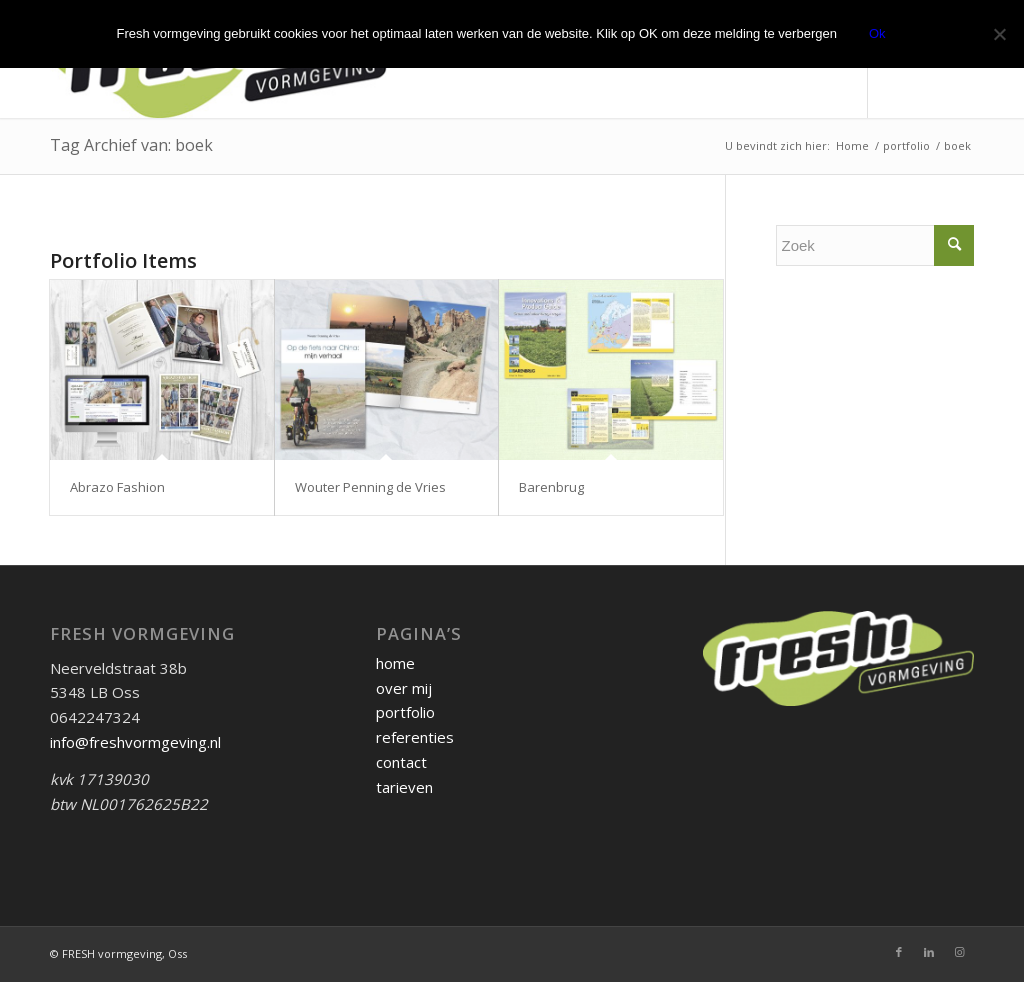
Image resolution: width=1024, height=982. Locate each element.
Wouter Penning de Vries (370, 487)
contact (401, 762)
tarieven (404, 787)
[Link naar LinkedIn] (929, 952)
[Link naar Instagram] (959, 952)
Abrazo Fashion (117, 487)
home (395, 663)
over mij (404, 688)
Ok (877, 33)
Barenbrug (551, 487)
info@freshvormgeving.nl (135, 742)
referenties (415, 737)
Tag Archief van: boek (131, 145)
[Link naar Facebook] (899, 952)
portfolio (405, 712)
